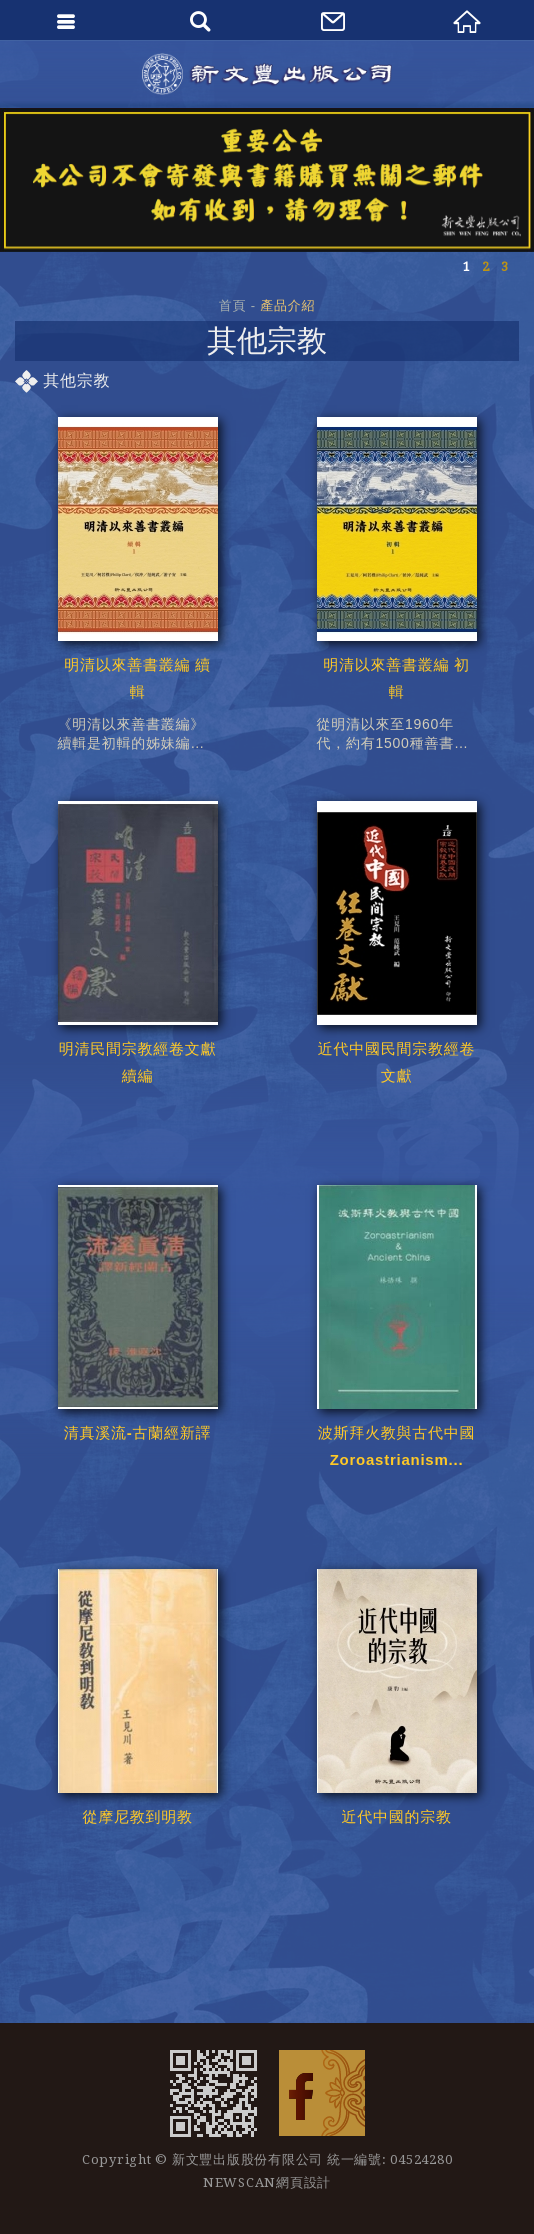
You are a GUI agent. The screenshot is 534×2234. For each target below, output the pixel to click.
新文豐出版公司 (267, 74)
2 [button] (485, 266)
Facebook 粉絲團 (322, 2093)
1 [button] (466, 266)
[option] (267, 180)
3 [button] (504, 266)
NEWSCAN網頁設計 (267, 2182)
